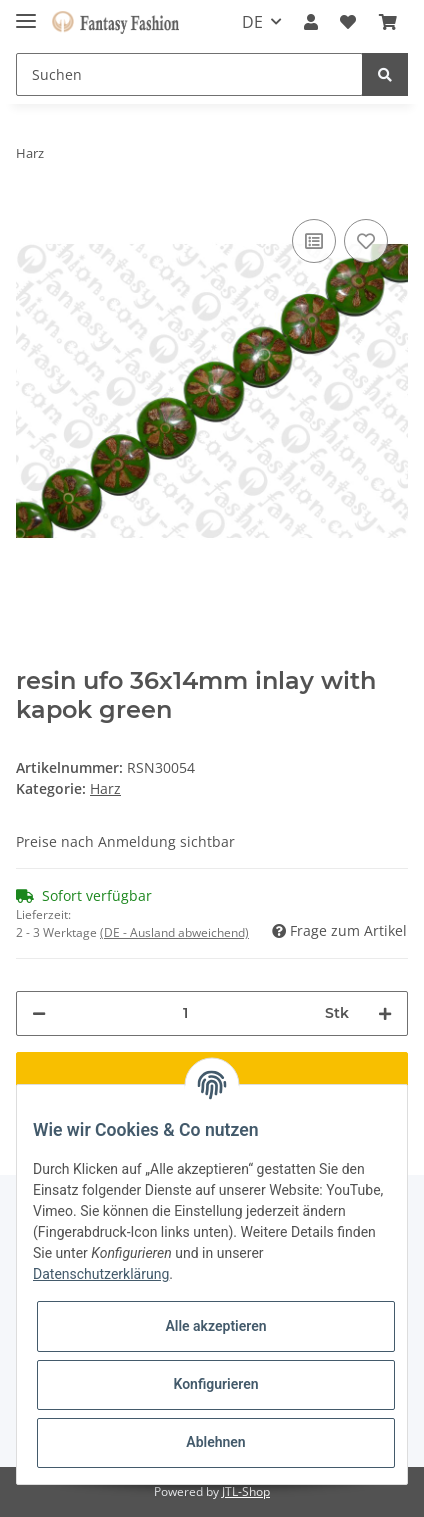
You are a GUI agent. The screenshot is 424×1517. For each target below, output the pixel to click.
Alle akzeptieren (215, 1326)
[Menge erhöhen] (385, 1013)
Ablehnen (215, 1442)
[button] (311, 22)
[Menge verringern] (39, 1013)
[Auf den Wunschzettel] (366, 241)
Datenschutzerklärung (101, 1274)
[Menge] (185, 1013)
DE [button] (252, 22)
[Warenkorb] (388, 22)
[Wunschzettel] (348, 22)
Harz (105, 788)
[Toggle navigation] (26, 12)
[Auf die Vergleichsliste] (314, 241)
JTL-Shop (246, 1491)
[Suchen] (189, 74)
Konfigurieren (215, 1384)
